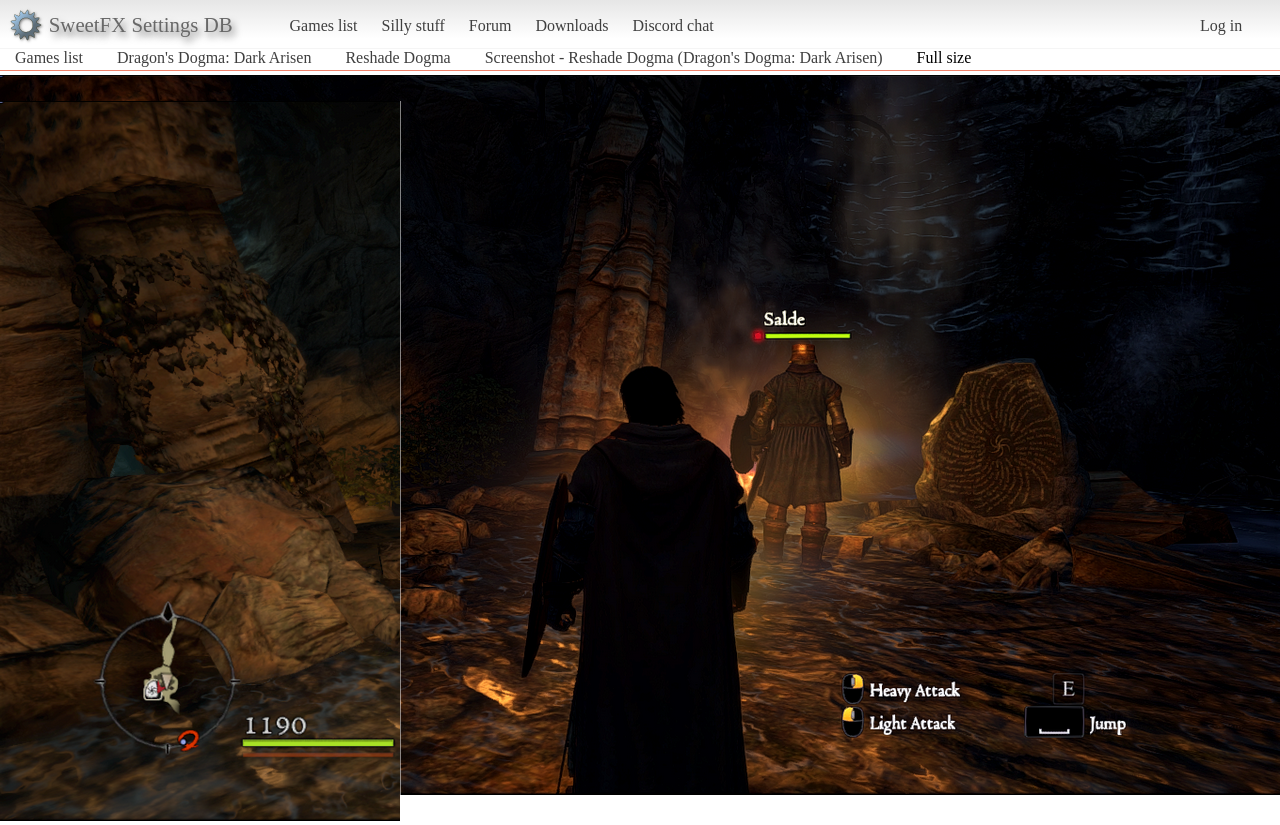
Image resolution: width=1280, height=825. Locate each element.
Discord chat (672, 25)
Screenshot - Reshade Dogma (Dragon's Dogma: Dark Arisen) (684, 57)
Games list (324, 25)
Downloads (571, 25)
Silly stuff (413, 25)
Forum (490, 25)
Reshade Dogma (397, 57)
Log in (1221, 25)
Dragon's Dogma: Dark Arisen (214, 57)
